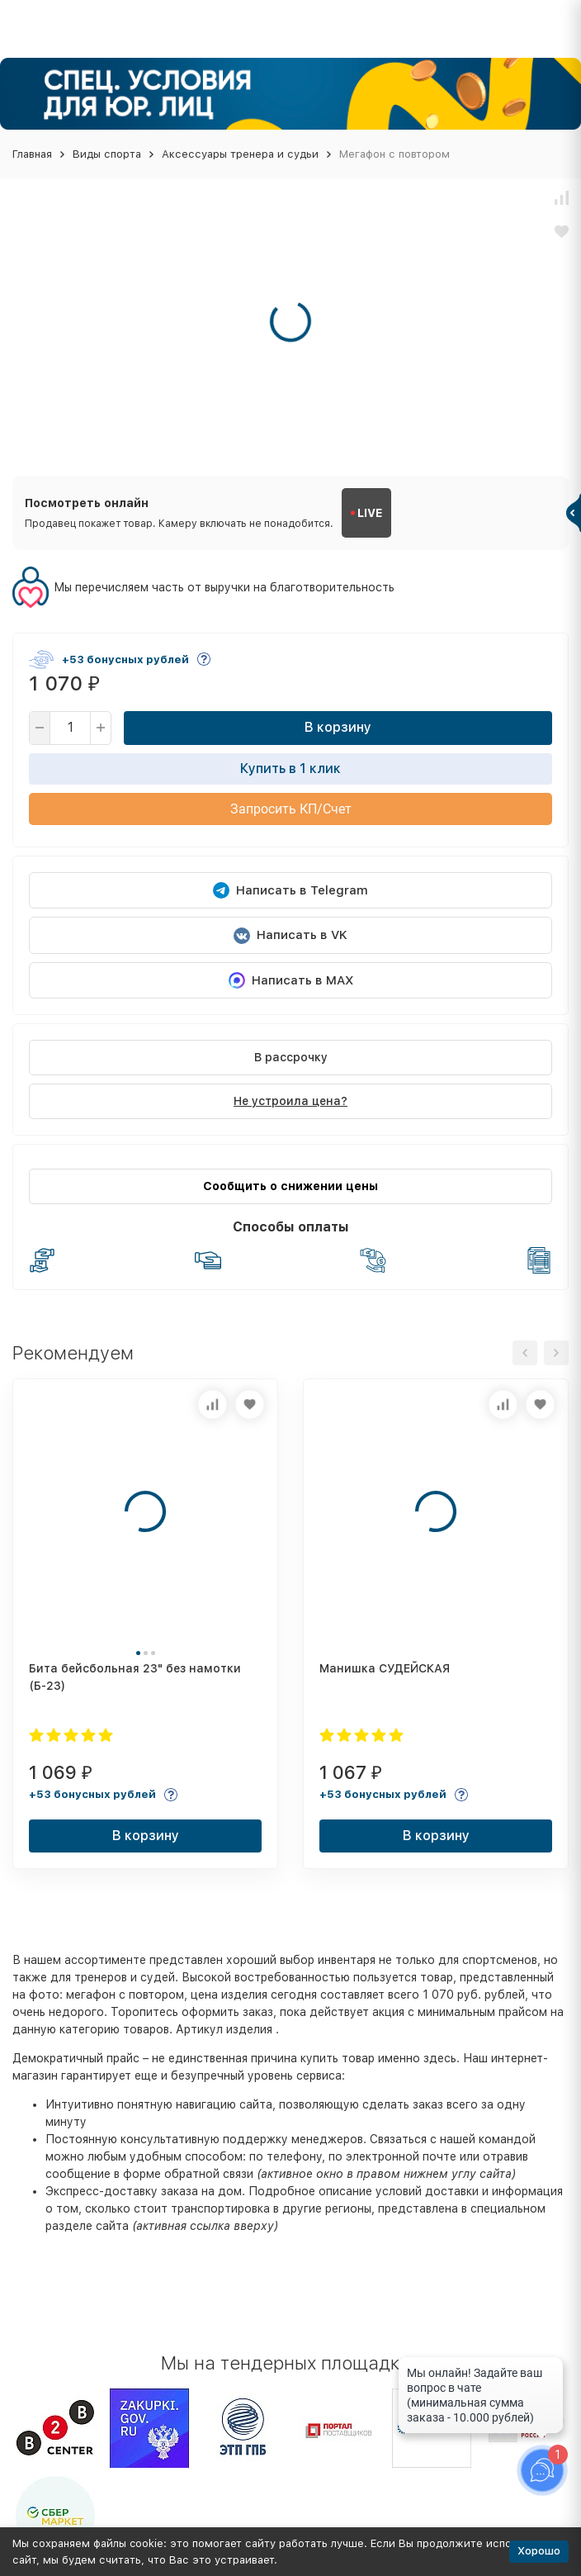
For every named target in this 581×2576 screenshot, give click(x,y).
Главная (32, 154)
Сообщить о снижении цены (290, 1186)
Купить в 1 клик (290, 768)
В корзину (338, 727)
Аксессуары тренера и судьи (240, 154)
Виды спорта (107, 154)
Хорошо (538, 2551)
